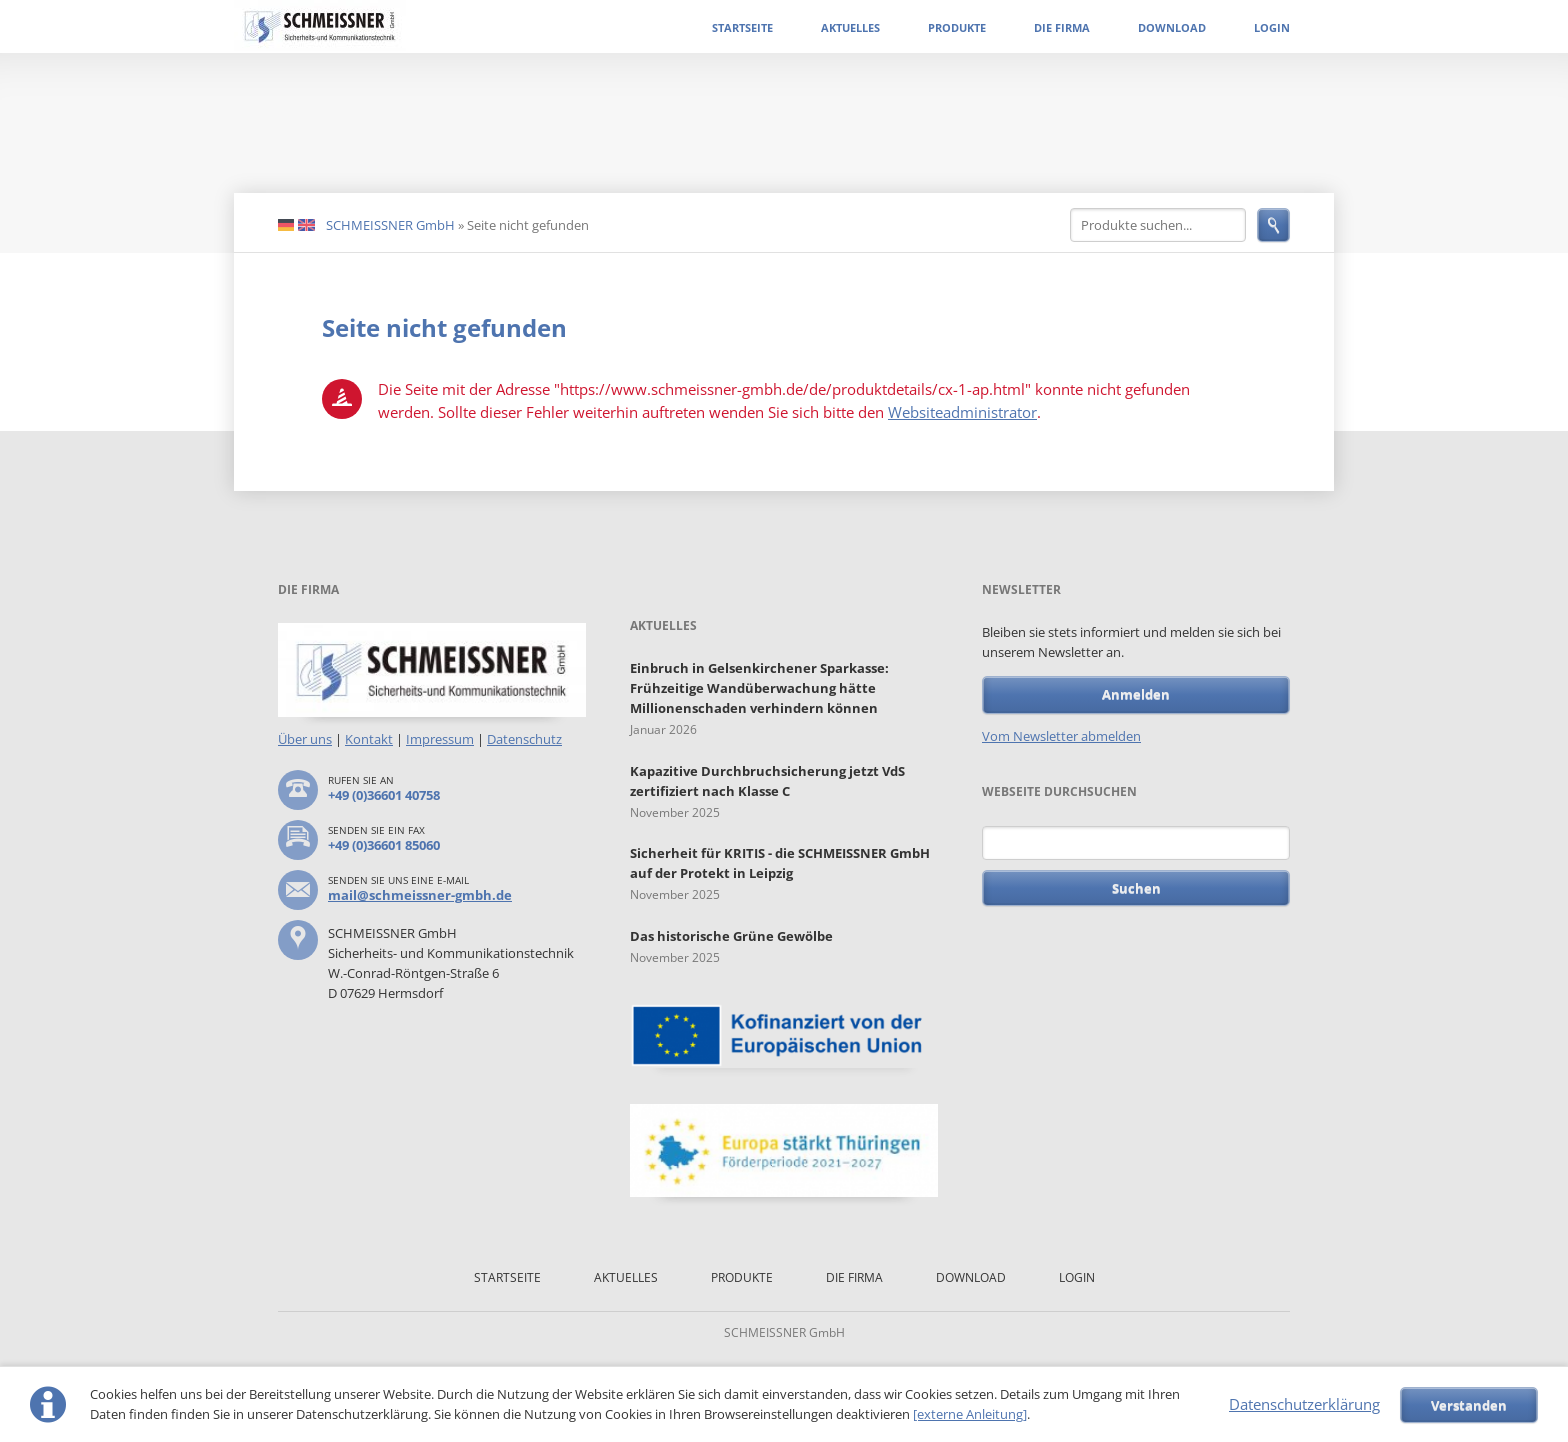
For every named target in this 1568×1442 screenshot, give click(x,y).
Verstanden (1469, 1405)
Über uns (305, 739)
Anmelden (1136, 694)
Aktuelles (850, 27)
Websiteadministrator (962, 412)
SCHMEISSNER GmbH (390, 225)
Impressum (440, 739)
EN (306, 226)
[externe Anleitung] (970, 1414)
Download (1172, 27)
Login (1272, 27)
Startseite (742, 27)
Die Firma (1062, 27)
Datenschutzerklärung (1304, 1404)
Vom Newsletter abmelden (1061, 736)
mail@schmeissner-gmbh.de (420, 895)
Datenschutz (524, 739)
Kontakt (369, 739)
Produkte (957, 27)
